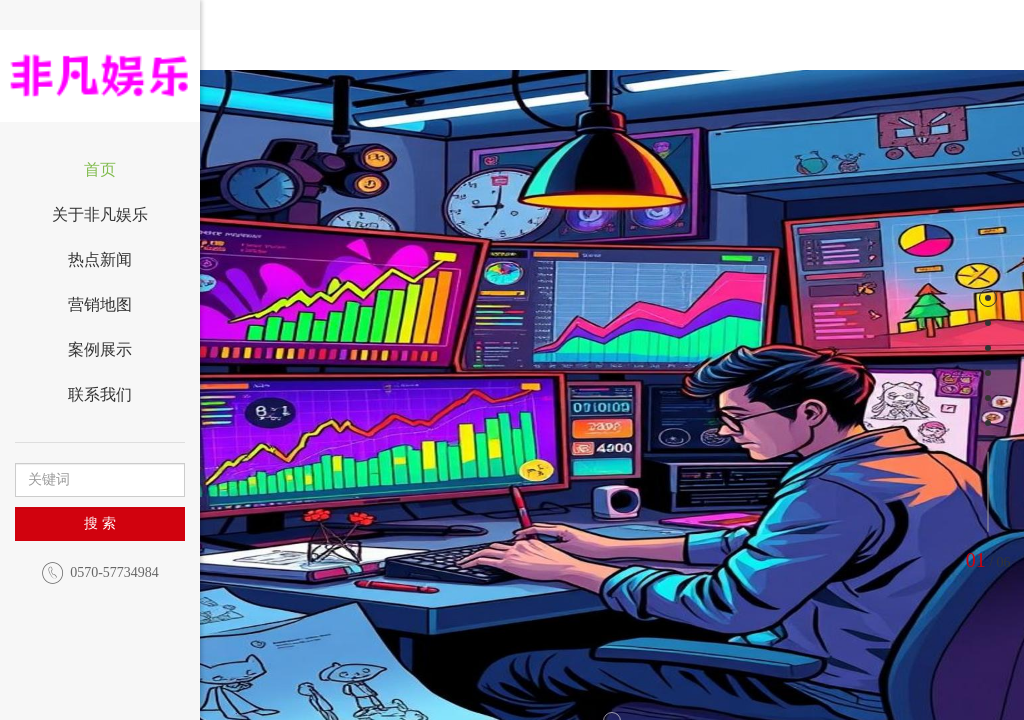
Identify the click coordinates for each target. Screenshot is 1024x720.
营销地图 (100, 304)
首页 (100, 169)
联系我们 (100, 394)
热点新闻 (100, 259)
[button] (307, 430)
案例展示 (100, 349)
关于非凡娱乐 (100, 214)
